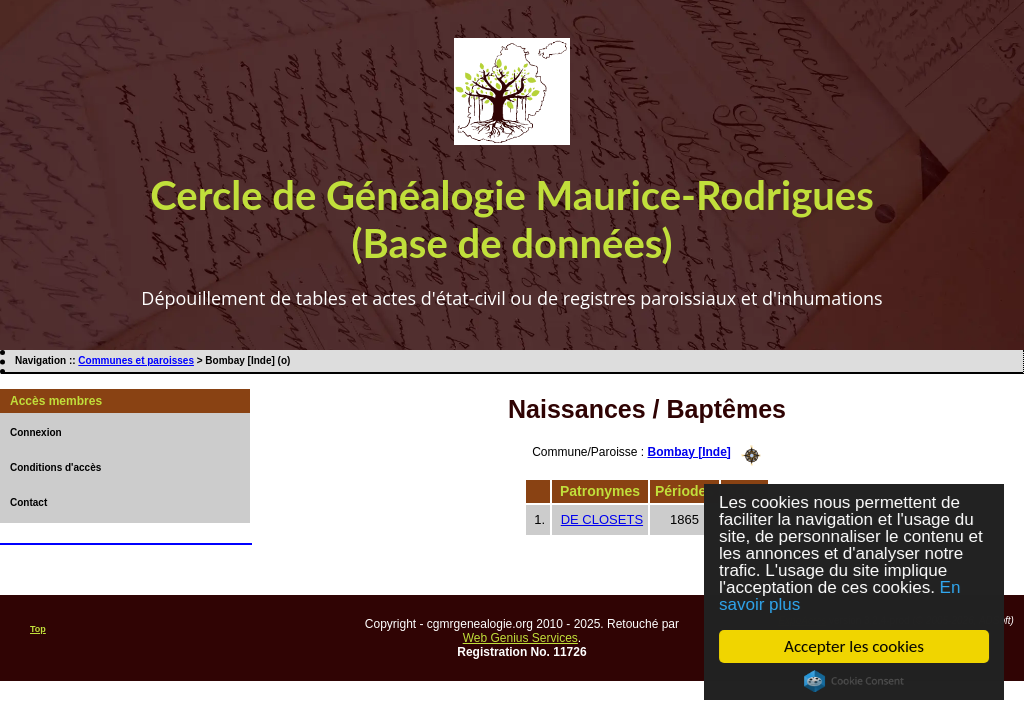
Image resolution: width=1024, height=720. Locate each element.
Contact (28, 502)
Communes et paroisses (136, 360)
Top (38, 629)
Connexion (36, 432)
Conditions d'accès (55, 467)
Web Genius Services (520, 638)
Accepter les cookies (854, 646)
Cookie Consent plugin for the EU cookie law (854, 681)
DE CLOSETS (602, 519)
